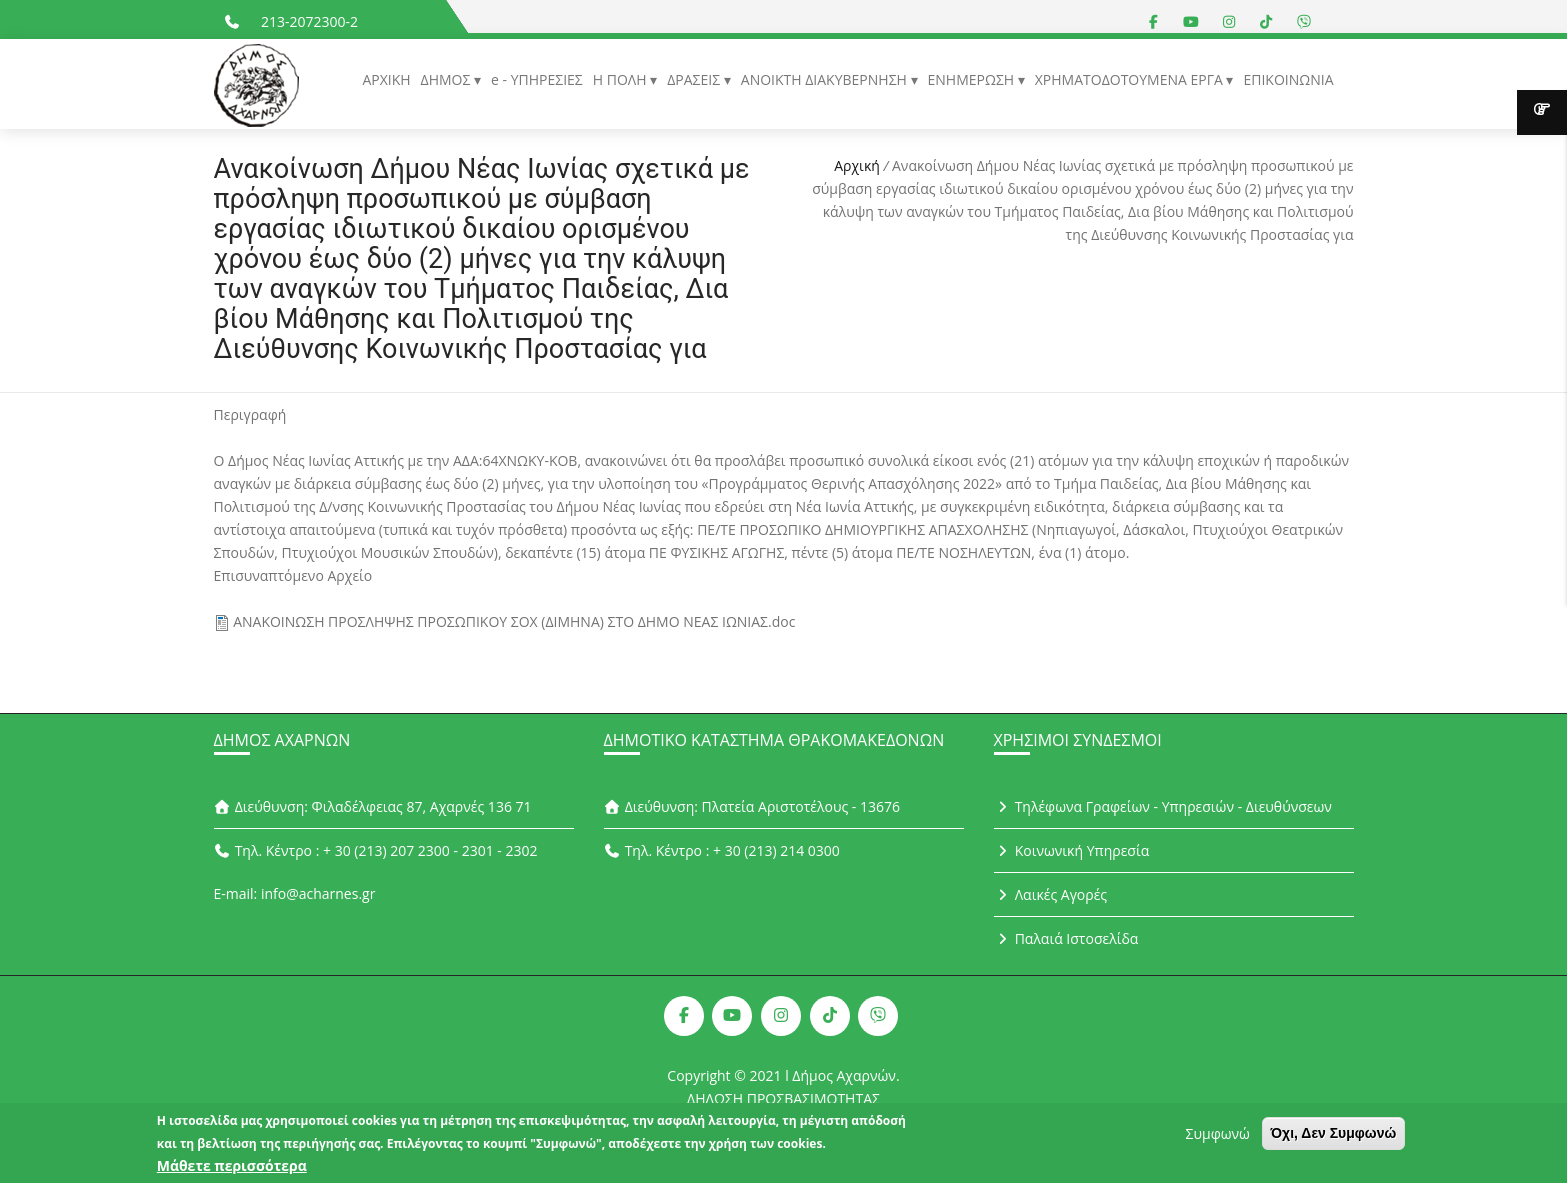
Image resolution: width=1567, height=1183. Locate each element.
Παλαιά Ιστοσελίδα (1066, 938)
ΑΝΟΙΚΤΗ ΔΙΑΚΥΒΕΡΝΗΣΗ (826, 79)
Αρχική (857, 165)
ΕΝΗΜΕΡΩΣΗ (973, 79)
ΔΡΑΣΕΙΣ (695, 79)
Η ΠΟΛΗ (621, 79)
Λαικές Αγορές (1051, 894)
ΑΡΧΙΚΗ (386, 79)
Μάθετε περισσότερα (232, 1170)
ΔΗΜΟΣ (447, 79)
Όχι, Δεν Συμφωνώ (1334, 1138)
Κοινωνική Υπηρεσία (1072, 850)
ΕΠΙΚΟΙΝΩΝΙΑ (1288, 79)
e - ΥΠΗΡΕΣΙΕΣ (537, 79)
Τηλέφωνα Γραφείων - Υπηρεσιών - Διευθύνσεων (1163, 806)
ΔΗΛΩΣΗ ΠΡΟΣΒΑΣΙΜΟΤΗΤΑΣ (783, 1098)
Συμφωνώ (1218, 1138)
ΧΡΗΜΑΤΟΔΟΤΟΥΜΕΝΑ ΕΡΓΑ (1131, 79)
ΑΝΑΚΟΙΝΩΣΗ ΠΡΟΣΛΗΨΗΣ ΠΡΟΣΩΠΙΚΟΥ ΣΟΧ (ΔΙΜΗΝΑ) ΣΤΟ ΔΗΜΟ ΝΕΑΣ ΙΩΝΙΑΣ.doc (514, 621)
